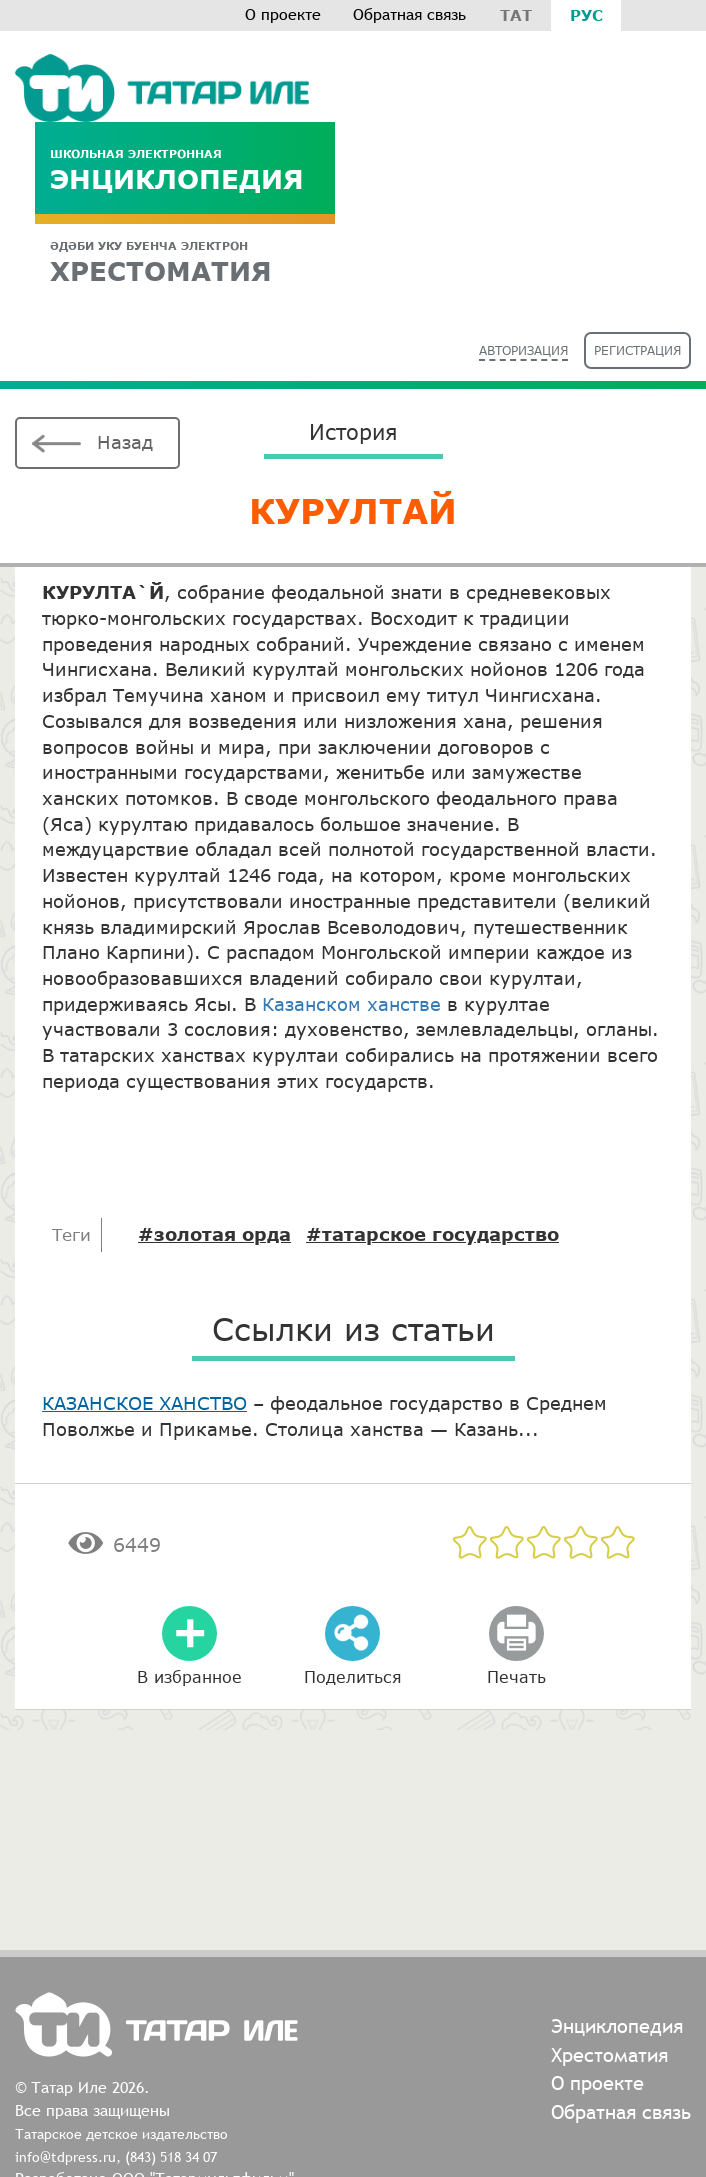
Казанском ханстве (351, 1004)
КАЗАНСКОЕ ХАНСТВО (144, 1403)
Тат (516, 15)
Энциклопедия (185, 170)
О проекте (283, 14)
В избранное (189, 1676)
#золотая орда (214, 1234)
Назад (125, 442)
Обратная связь (409, 14)
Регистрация (637, 350)
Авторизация (523, 350)
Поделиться (353, 1676)
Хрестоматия (609, 2054)
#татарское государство (432, 1234)
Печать (516, 1676)
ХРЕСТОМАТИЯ (185, 262)
